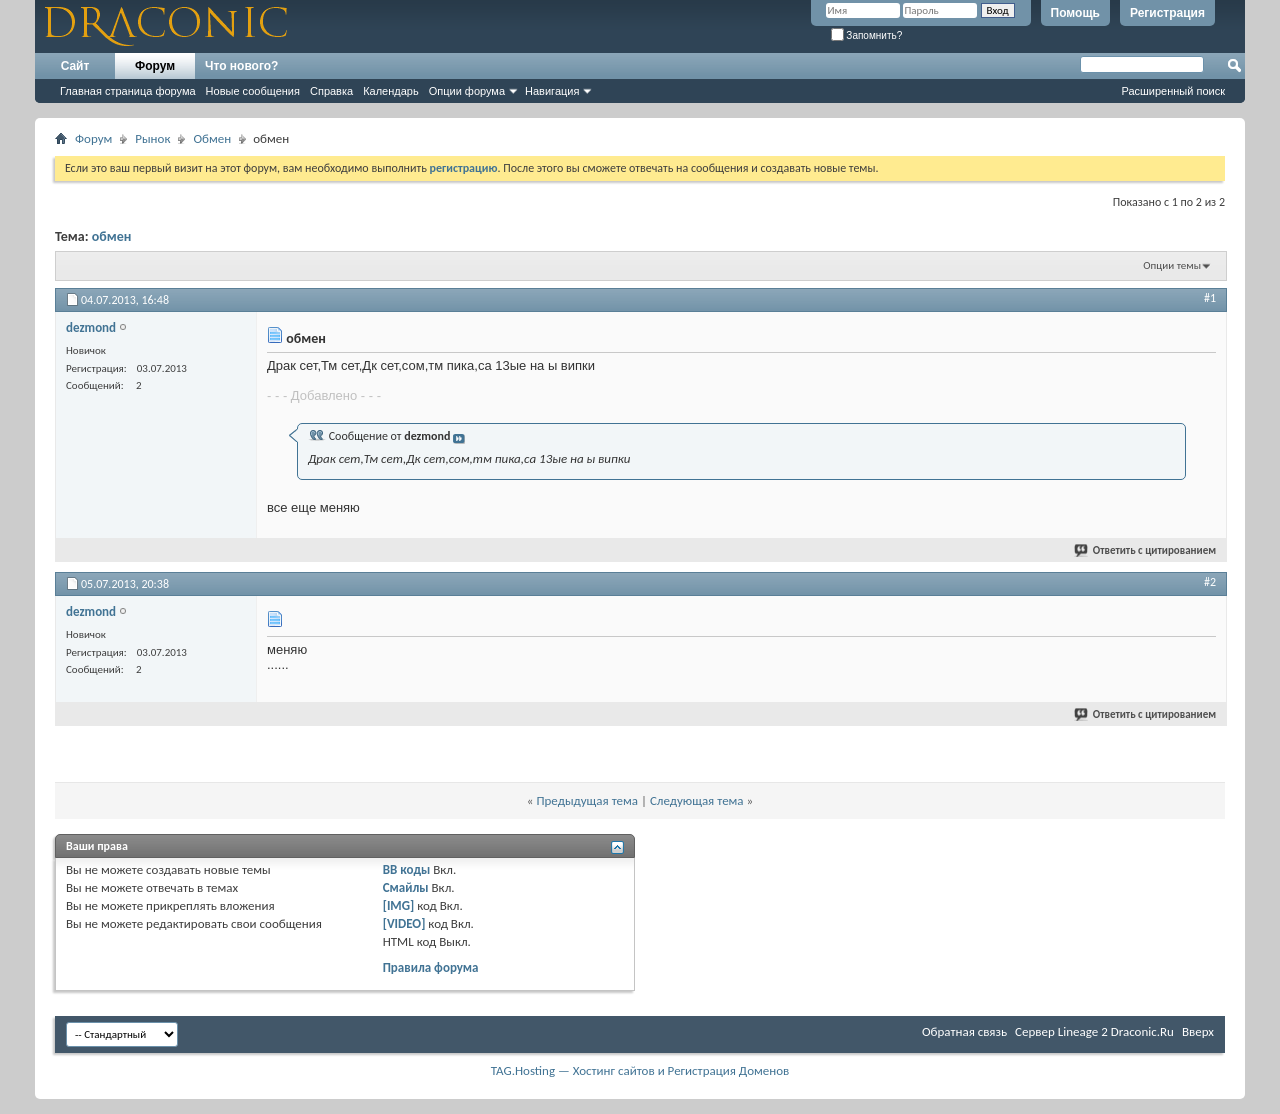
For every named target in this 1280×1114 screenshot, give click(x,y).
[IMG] (399, 905)
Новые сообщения (253, 91)
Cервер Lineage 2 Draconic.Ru (1094, 1031)
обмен (112, 236)
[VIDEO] (404, 923)
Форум (155, 66)
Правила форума (431, 967)
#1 (1210, 298)
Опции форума (467, 91)
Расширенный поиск (1173, 91)
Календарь (391, 91)
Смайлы (406, 887)
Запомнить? (867, 35)
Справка (331, 91)
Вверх (1198, 1031)
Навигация (552, 91)
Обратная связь (964, 1031)
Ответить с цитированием (1146, 550)
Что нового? (241, 66)
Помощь (1075, 13)
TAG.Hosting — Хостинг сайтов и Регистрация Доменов (640, 1070)
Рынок (152, 138)
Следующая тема (697, 800)
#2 (1210, 582)
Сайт (75, 66)
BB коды (407, 869)
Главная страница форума (128, 91)
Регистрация (1167, 13)
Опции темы (1172, 265)
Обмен (212, 138)
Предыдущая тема (587, 800)
